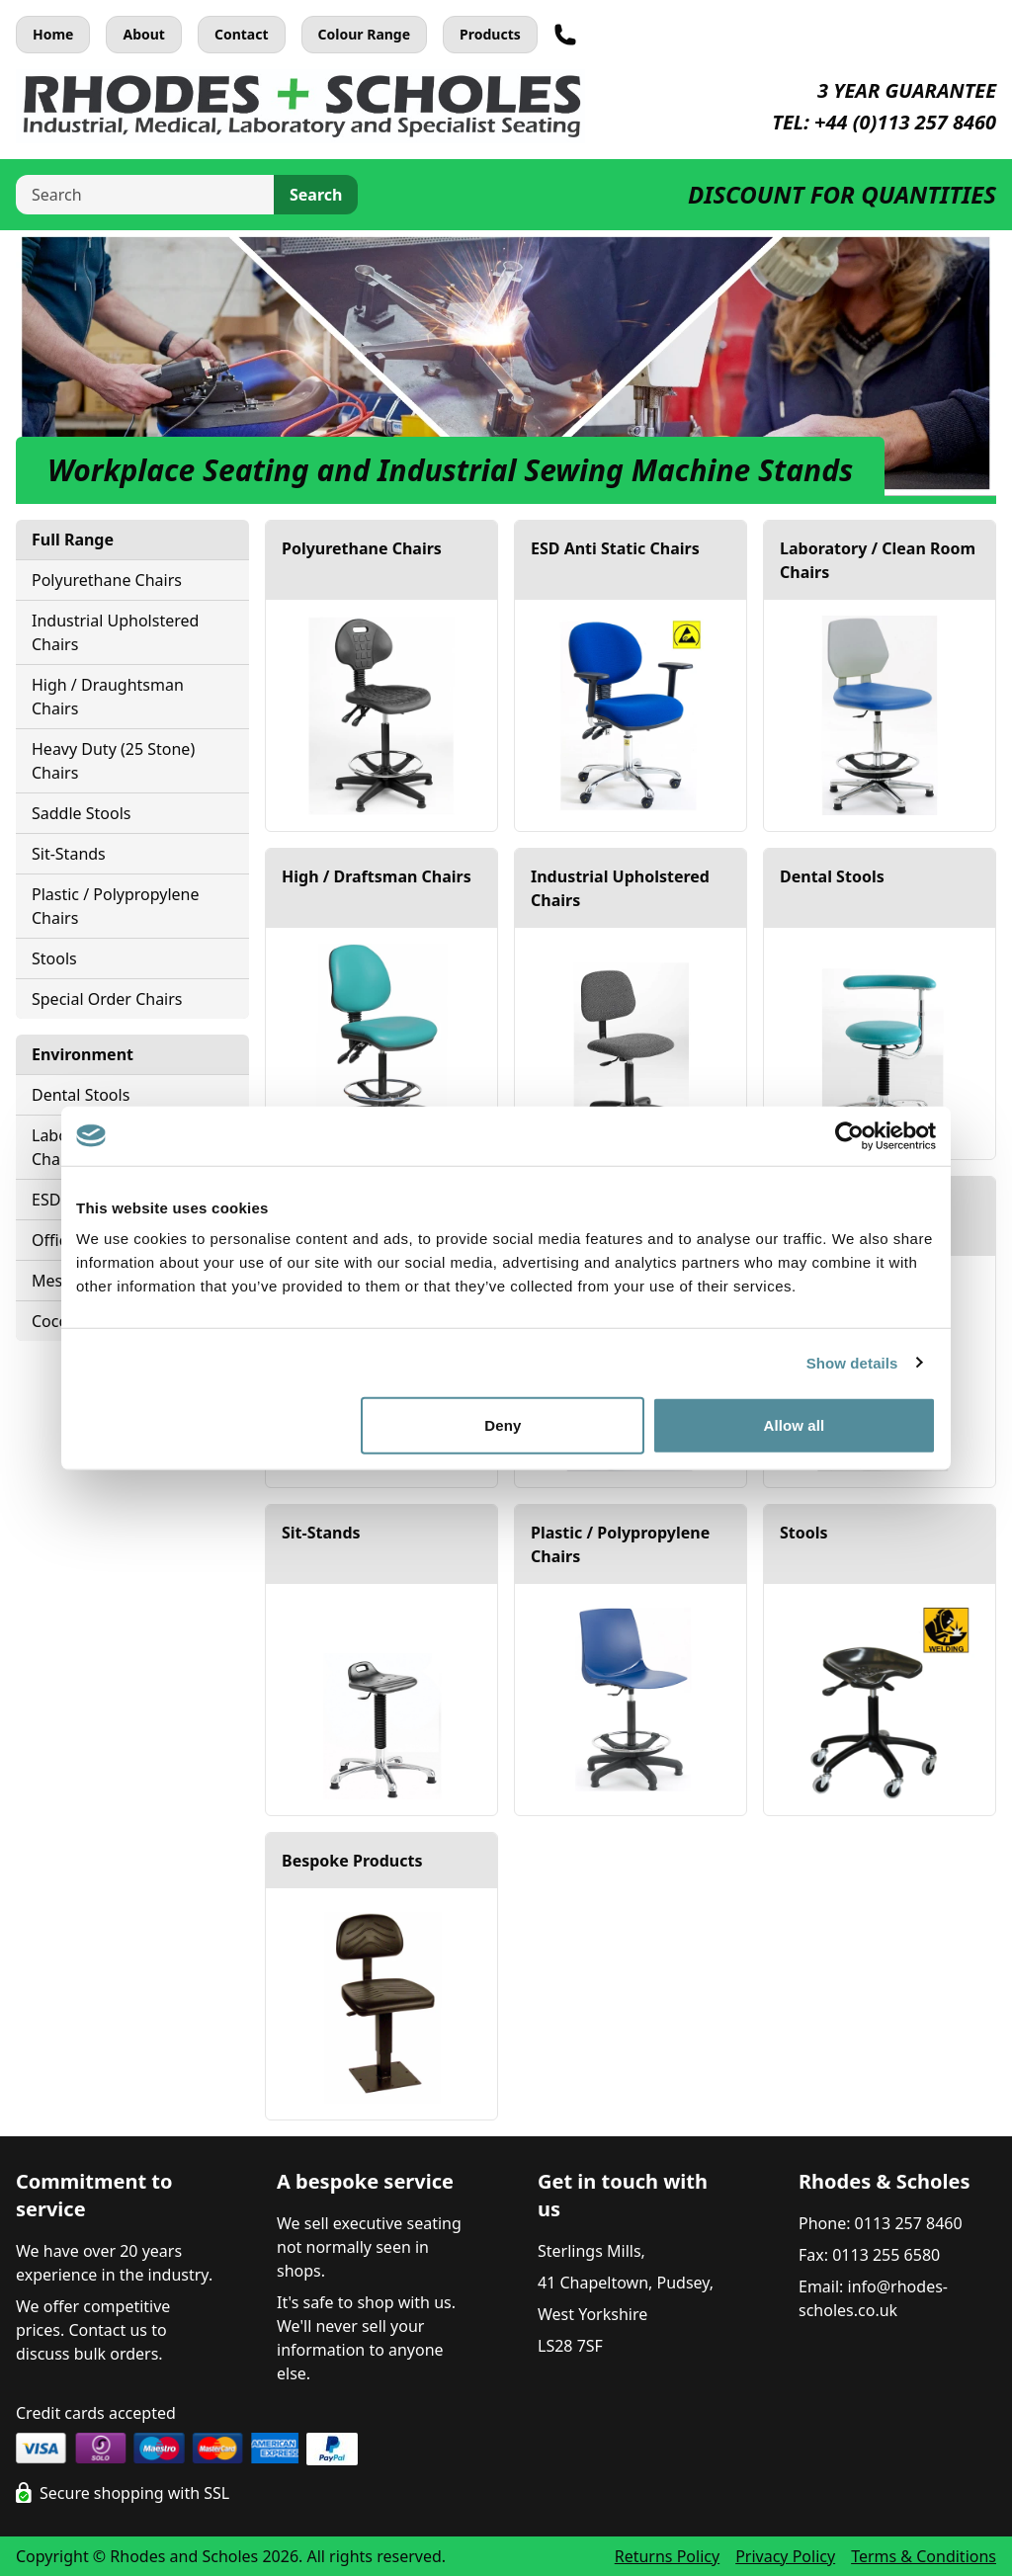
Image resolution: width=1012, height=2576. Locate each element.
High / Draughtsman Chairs (108, 696)
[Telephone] (565, 34)
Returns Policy (667, 2556)
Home (53, 34)
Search (316, 195)
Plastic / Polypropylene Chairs (116, 906)
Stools (54, 958)
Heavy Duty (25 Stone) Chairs (113, 761)
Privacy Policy (785, 2556)
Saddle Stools (81, 813)
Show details (852, 1362)
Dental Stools (80, 1095)
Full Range (73, 539)
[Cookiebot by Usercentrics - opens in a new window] (849, 1135)
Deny (502, 1425)
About (143, 34)
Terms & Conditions (923, 2556)
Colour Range (364, 34)
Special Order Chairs (107, 999)
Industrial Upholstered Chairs (115, 632)
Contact (241, 34)
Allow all (794, 1425)
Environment (82, 1054)
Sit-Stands (69, 854)
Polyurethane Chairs (107, 580)
